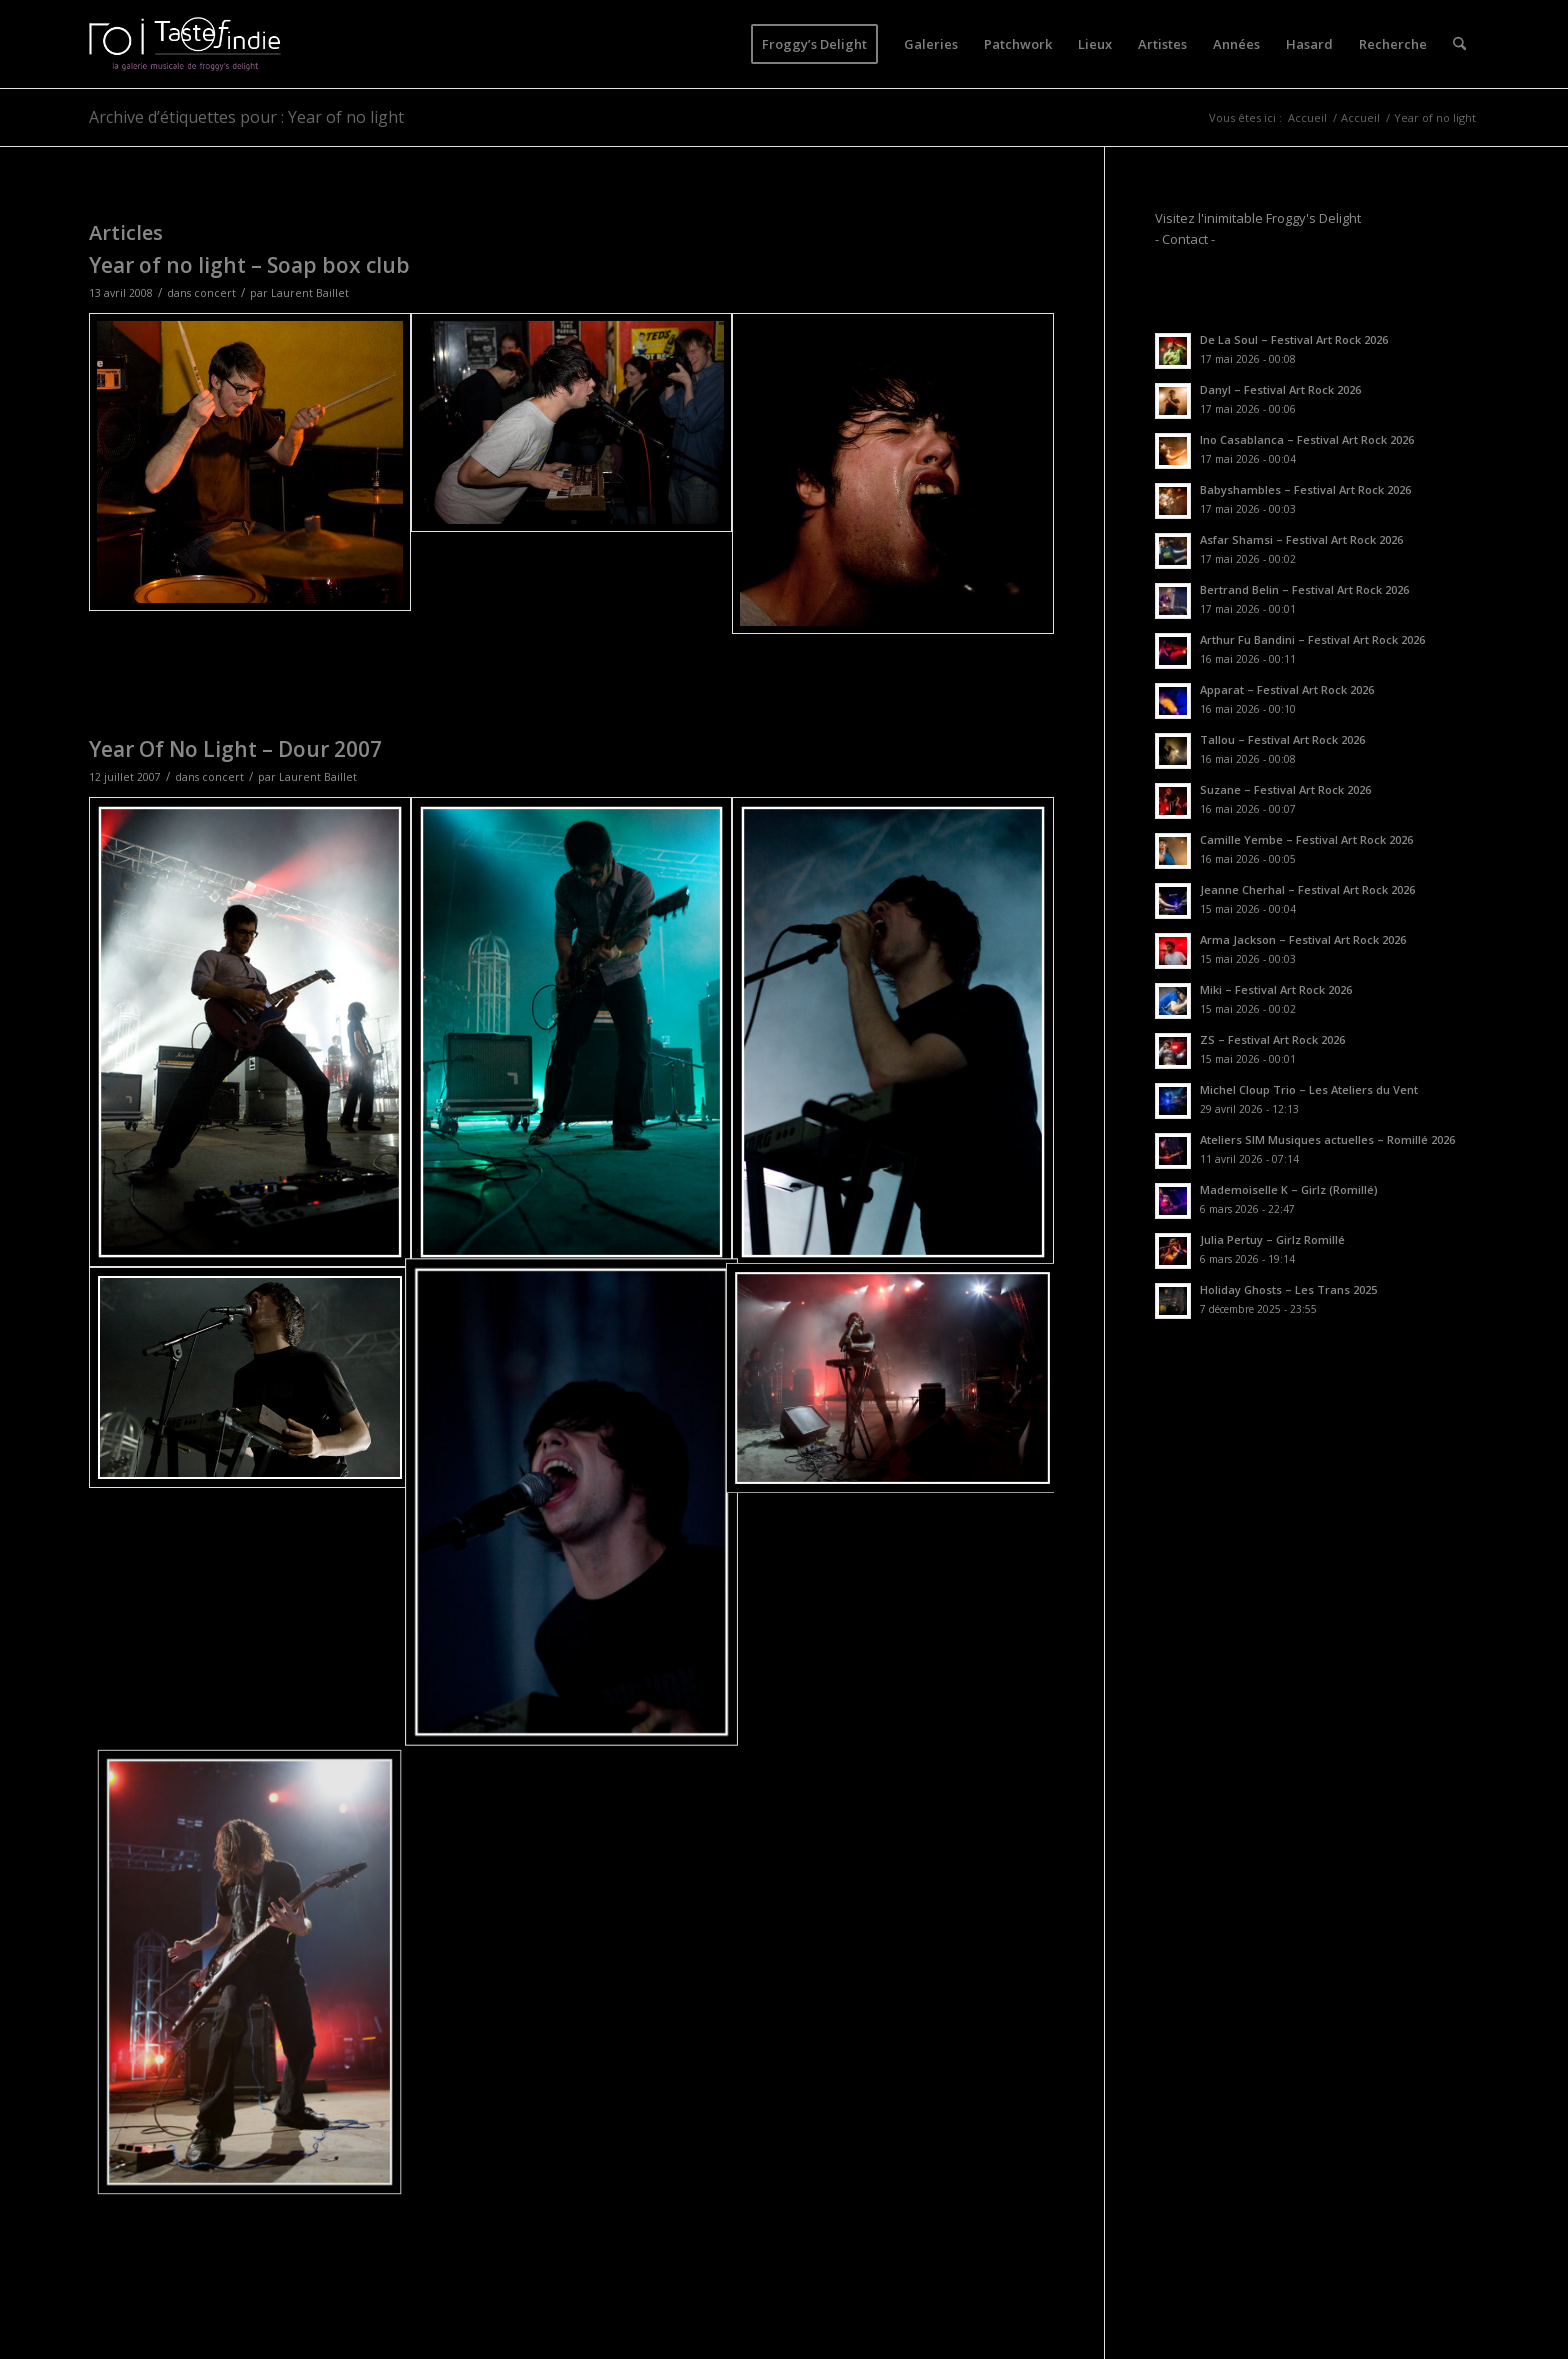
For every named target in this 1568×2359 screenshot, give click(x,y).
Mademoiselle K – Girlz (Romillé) (1289, 1189)
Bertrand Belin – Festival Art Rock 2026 (1304, 589)
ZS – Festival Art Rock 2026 (1272, 1039)
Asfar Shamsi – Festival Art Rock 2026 (1301, 539)
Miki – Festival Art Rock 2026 (1276, 989)
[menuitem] (814, 44)
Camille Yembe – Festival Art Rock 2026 (1306, 839)
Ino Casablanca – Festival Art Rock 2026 (1307, 439)
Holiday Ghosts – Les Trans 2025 (1288, 1289)
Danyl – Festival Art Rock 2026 (1280, 389)
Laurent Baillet (310, 293)
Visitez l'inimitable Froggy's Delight (1258, 218)
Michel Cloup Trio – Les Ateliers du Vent (1309, 1089)
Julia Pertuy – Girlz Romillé (1272, 1239)
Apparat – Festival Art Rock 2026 (1287, 689)
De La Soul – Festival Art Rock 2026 (1294, 339)
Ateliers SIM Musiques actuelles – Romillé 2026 (1327, 1139)
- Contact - (1185, 239)
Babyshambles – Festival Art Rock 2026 (1305, 489)
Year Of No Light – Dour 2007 (235, 749)
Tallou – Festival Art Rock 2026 (1282, 739)
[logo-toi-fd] (185, 44)
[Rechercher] (1459, 44)
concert (215, 293)
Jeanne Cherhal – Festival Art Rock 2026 (1307, 889)
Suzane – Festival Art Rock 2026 (1285, 789)
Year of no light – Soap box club (249, 265)
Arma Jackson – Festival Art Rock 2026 (1303, 939)
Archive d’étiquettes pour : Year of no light (246, 117)
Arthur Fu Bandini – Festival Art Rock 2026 (1312, 639)
